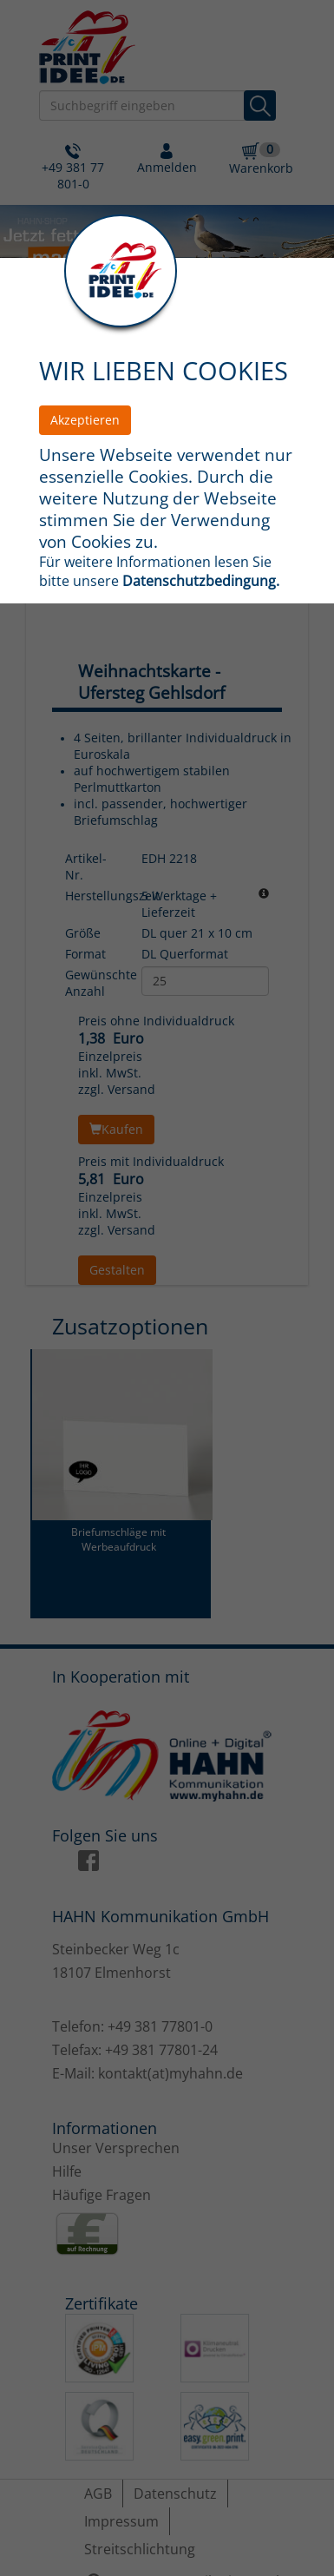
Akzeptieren (85, 420)
